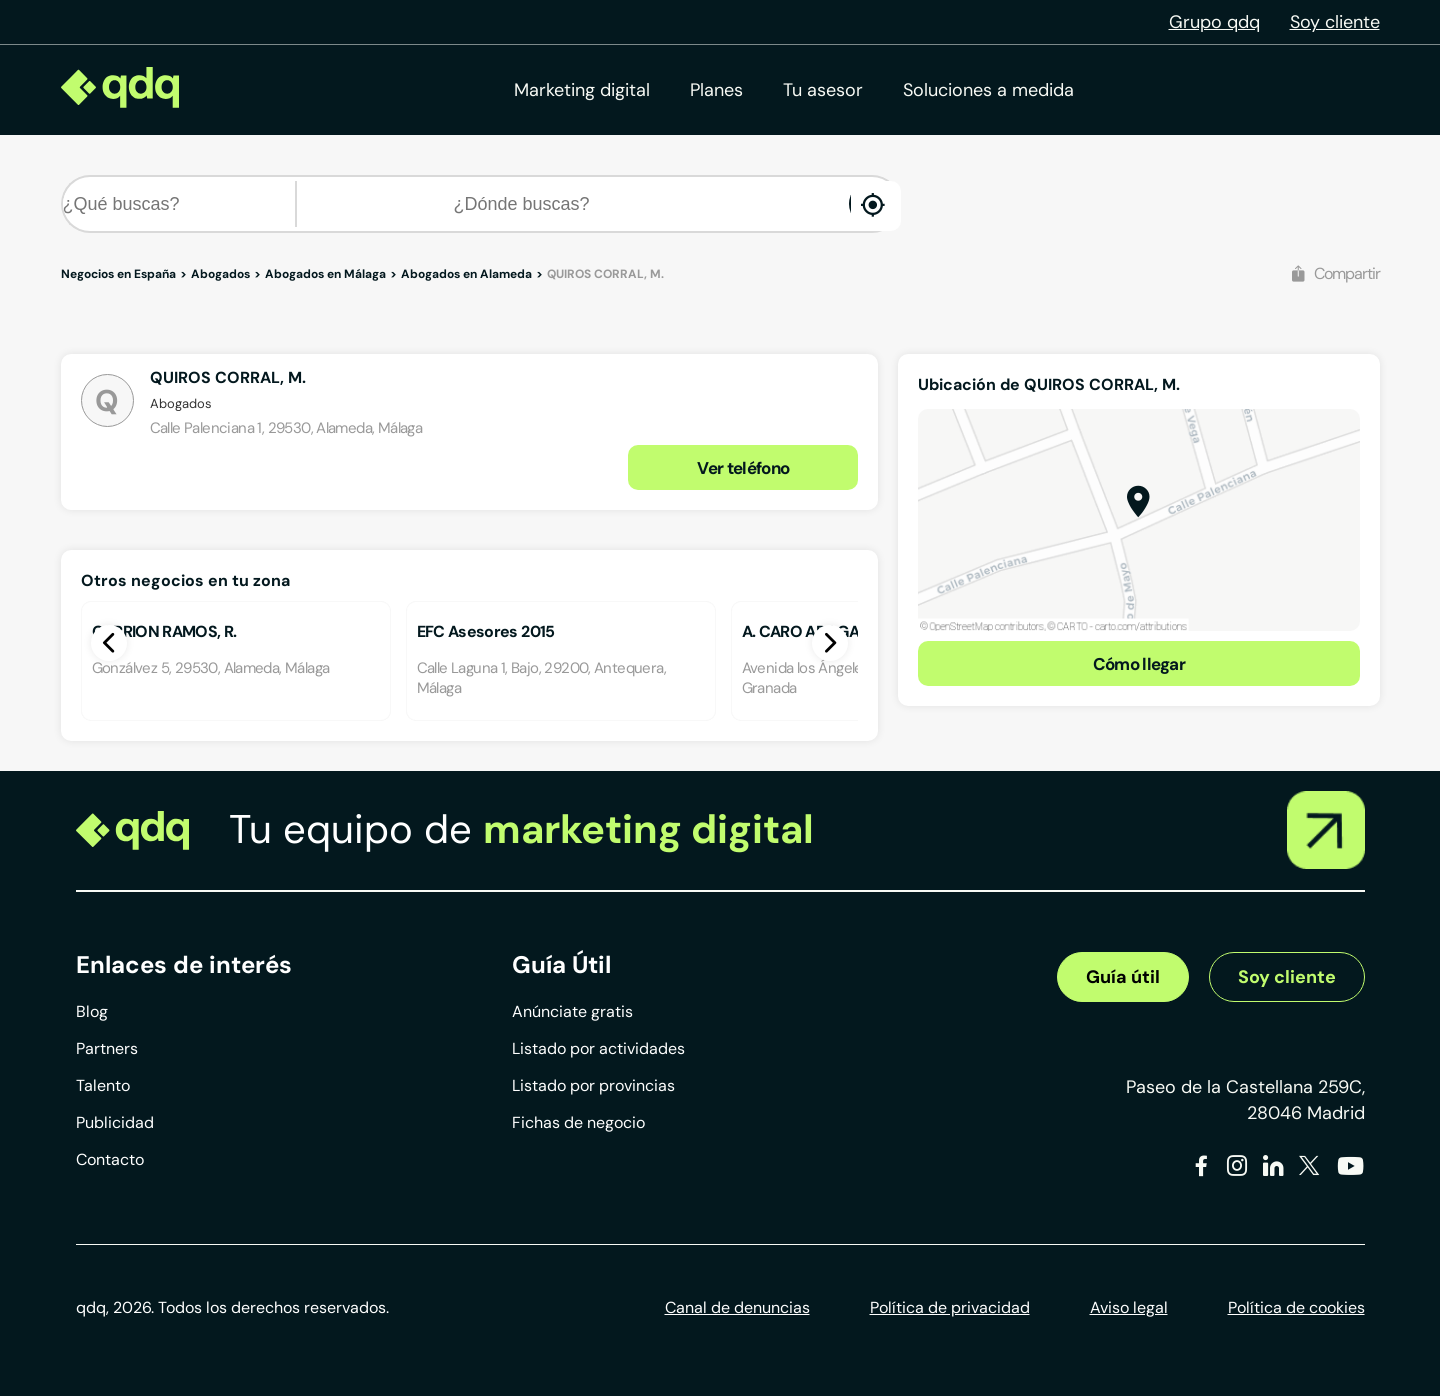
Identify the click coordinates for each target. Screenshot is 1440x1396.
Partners (107, 1048)
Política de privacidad (950, 1307)
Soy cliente (1335, 22)
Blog (92, 1011)
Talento (103, 1085)
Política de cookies (1296, 1307)
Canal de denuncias (737, 1307)
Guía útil (1123, 977)
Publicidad (115, 1122)
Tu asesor (823, 90)
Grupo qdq (1214, 22)
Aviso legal (1129, 1307)
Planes (716, 90)
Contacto (110, 1159)
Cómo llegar (1139, 664)
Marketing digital (582, 90)
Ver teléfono (743, 468)
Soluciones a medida (988, 90)
